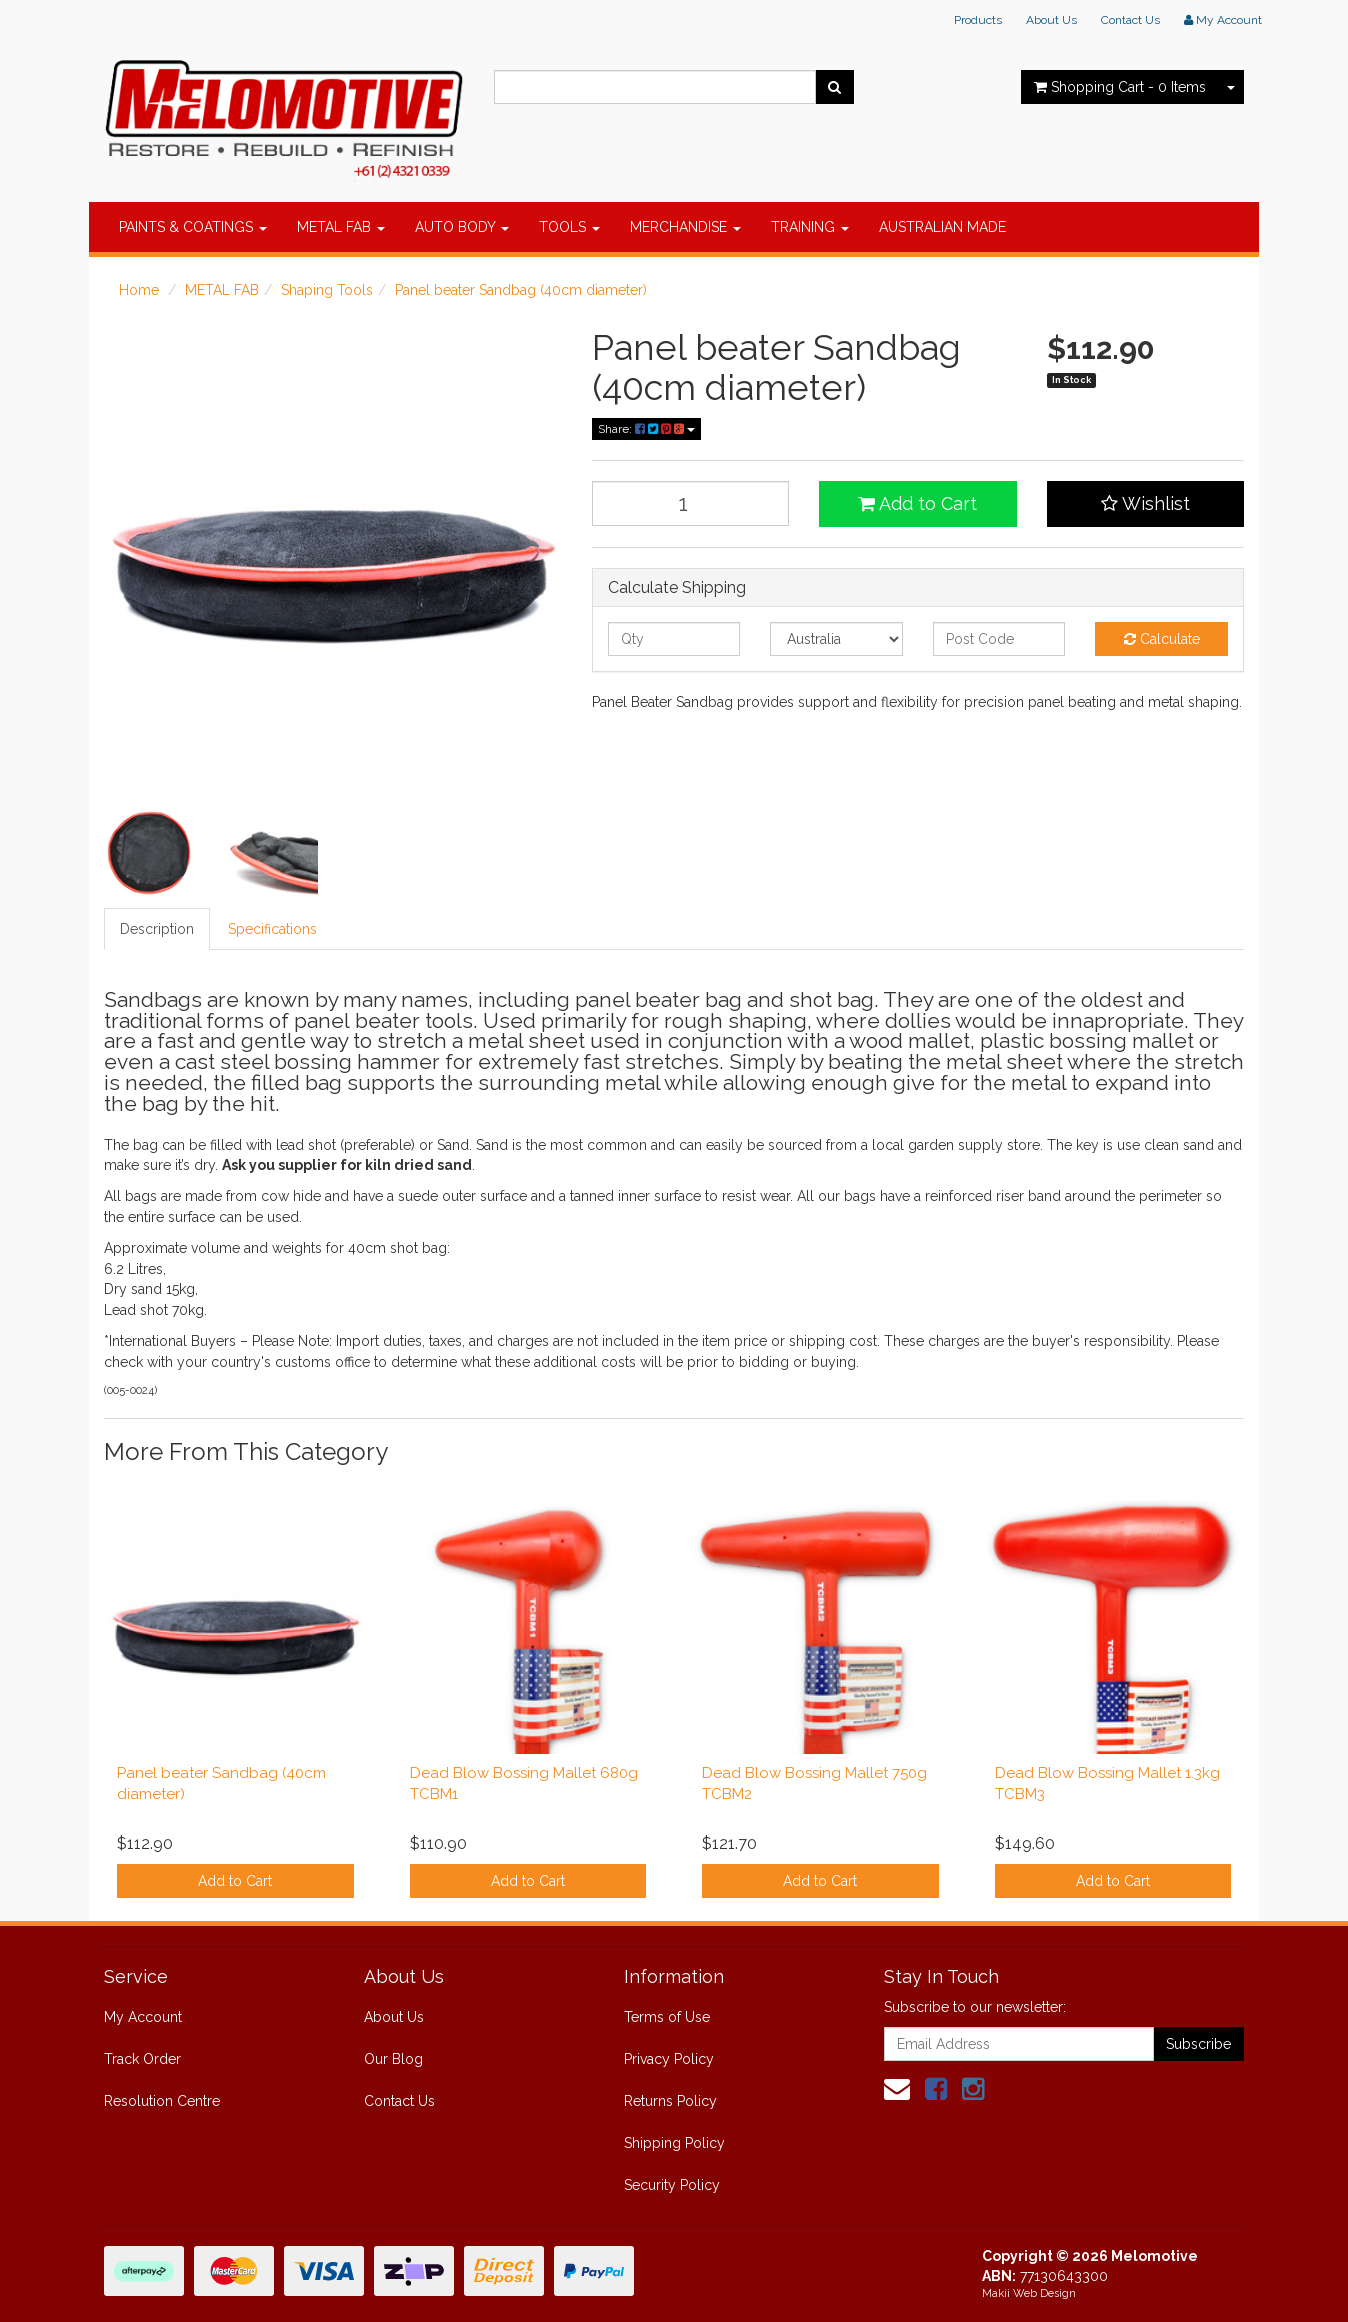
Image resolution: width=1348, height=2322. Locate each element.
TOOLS (569, 227)
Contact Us (1130, 20)
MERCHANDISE (685, 227)
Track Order (142, 2059)
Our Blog (393, 2059)
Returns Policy (670, 2101)
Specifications (272, 929)
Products (978, 20)
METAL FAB (341, 227)
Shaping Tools (327, 290)
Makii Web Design (1029, 2293)
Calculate (1162, 639)
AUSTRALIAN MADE (942, 227)
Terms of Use (667, 2017)
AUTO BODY (462, 227)
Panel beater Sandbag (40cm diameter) (521, 290)
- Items (1120, 87)
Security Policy (672, 2185)
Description (157, 929)
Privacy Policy (669, 2059)
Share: (646, 429)
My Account (143, 2017)
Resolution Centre (162, 2101)
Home (139, 290)
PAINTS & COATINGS (193, 227)
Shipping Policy (674, 2143)
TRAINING (810, 227)
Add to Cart (917, 503)
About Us (1051, 20)
